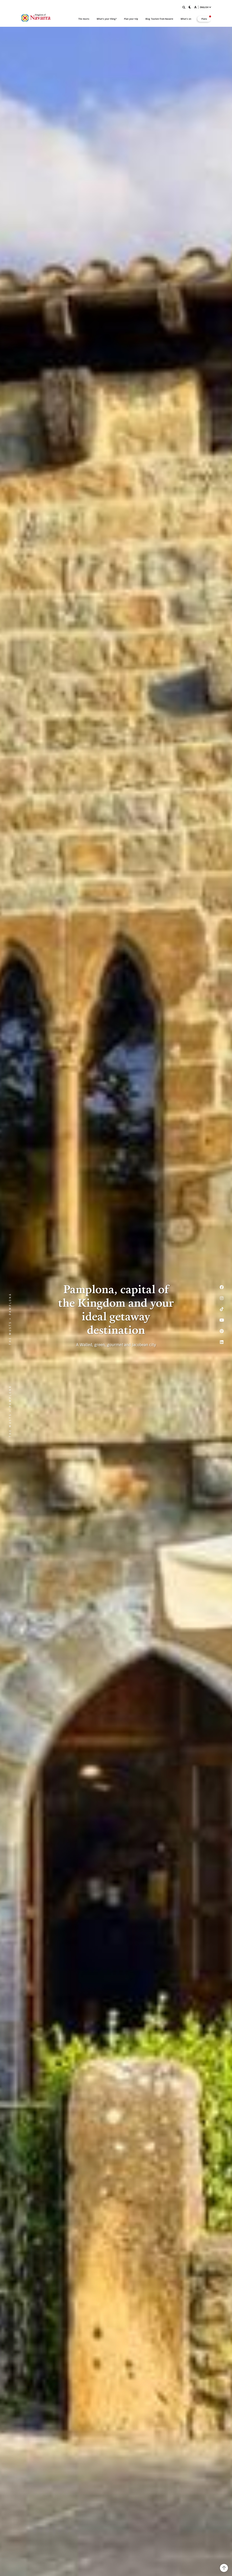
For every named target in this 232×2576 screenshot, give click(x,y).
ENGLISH (205, 7)
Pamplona (10, 1396)
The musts (10, 1425)
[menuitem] (84, 19)
